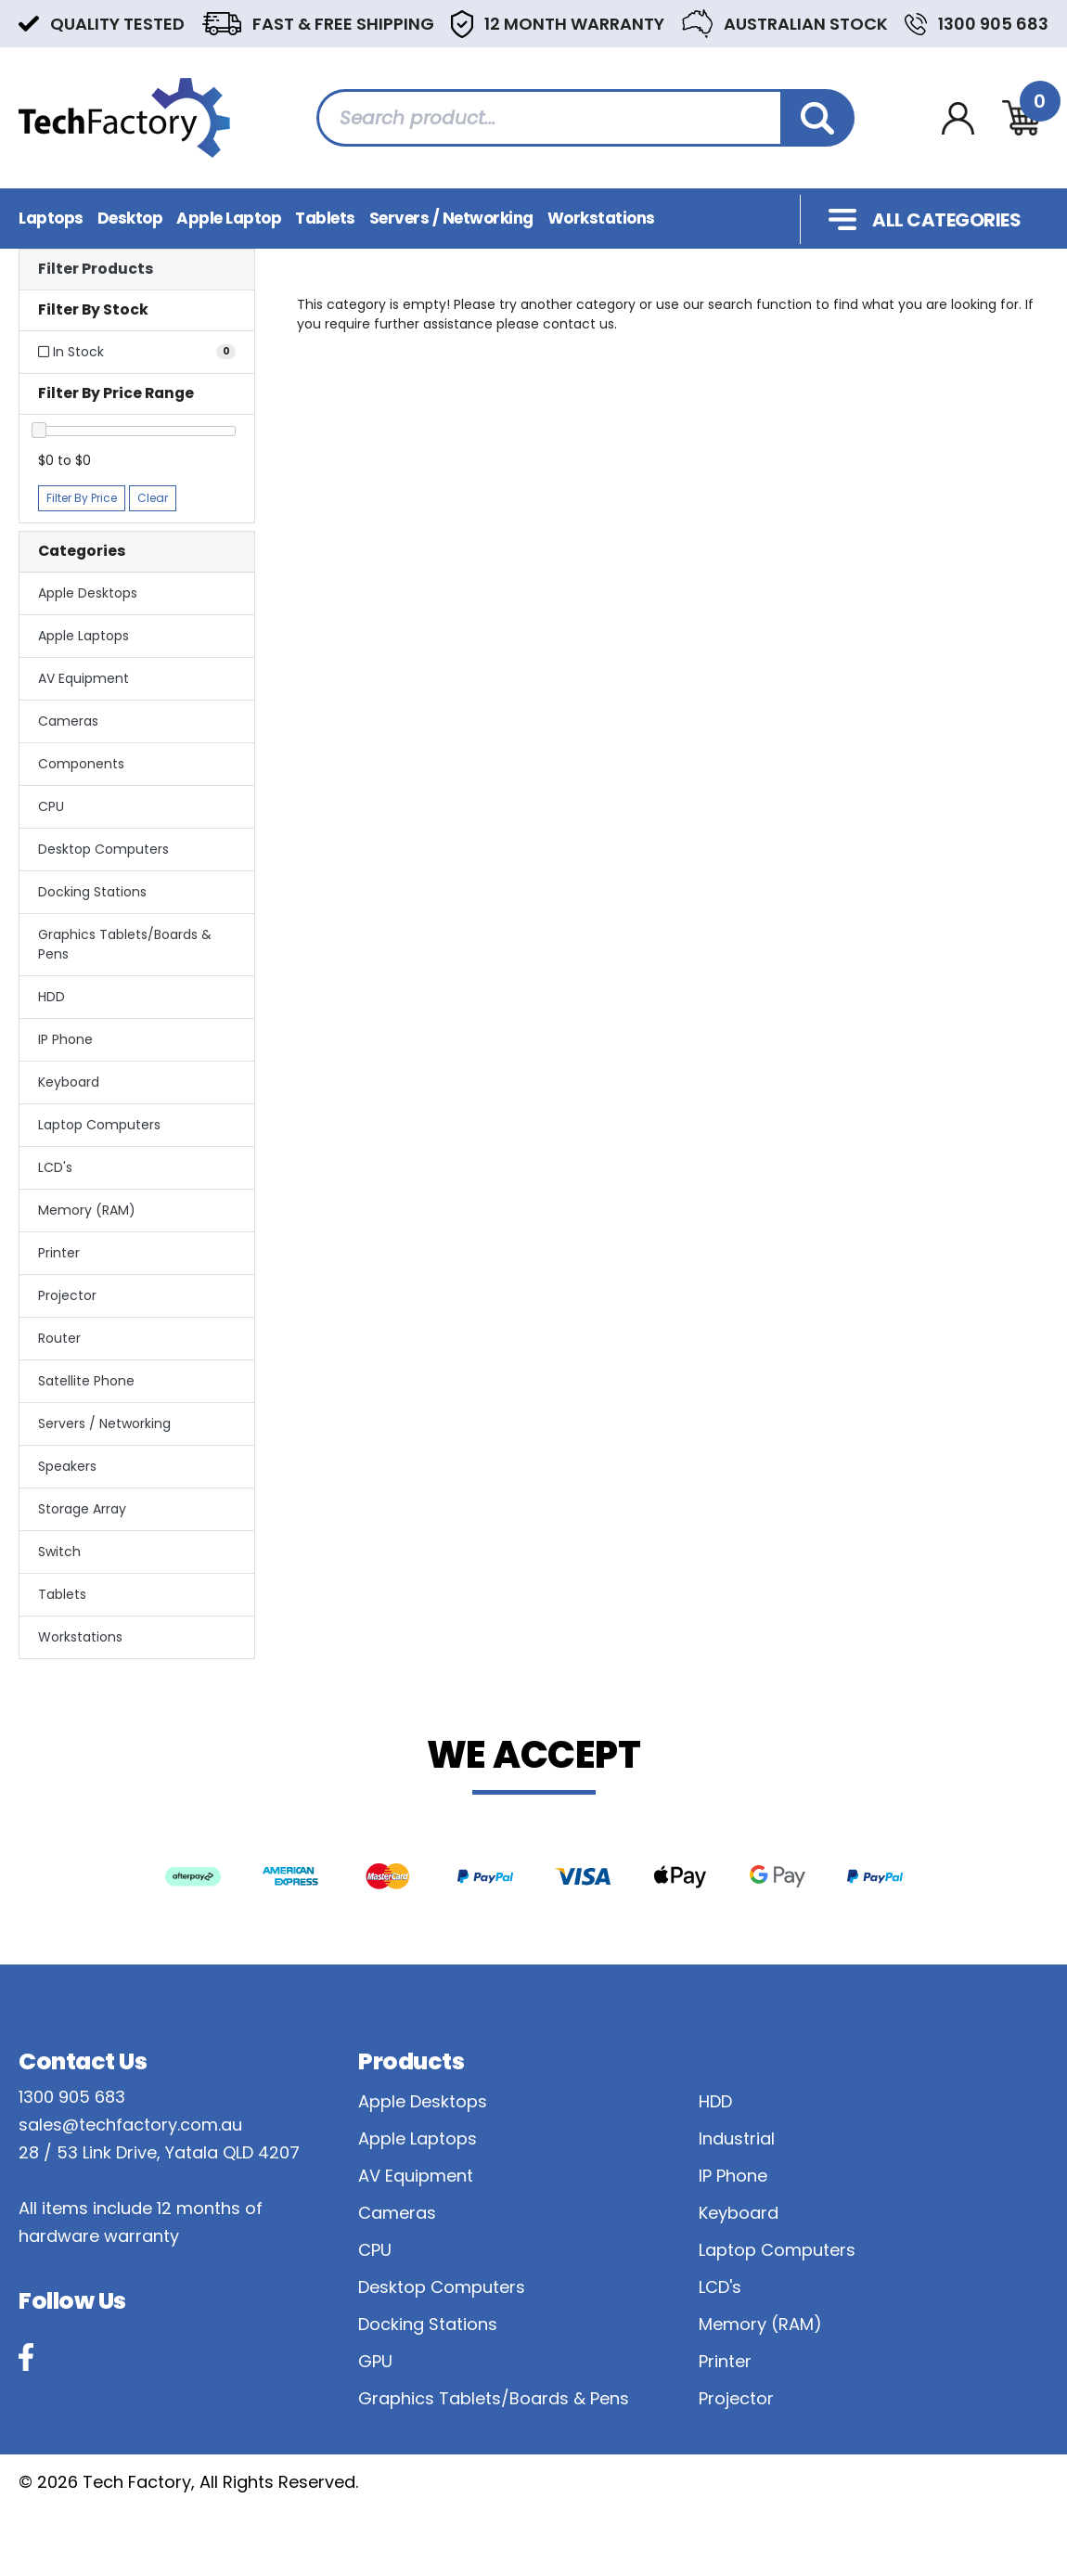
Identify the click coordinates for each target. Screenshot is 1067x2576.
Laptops (51, 218)
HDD (51, 996)
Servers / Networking (451, 218)
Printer (59, 1252)
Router (59, 1338)
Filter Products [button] (95, 269)
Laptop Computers (99, 1124)
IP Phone (65, 1039)
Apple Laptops (83, 635)
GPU (375, 2361)
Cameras (68, 721)
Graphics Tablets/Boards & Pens (125, 944)
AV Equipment (83, 678)
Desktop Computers (103, 849)
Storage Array (82, 1509)
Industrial (737, 2138)
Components (81, 763)
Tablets (325, 218)
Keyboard (68, 1082)
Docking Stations (92, 891)
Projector (67, 1295)
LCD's (55, 1167)
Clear (152, 498)
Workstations (601, 218)
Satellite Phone (86, 1381)
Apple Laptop (228, 218)
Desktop (130, 218)
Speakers (67, 1466)
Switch (59, 1551)
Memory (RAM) (86, 1210)
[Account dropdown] (958, 118)
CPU (51, 806)
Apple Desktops (87, 593)
